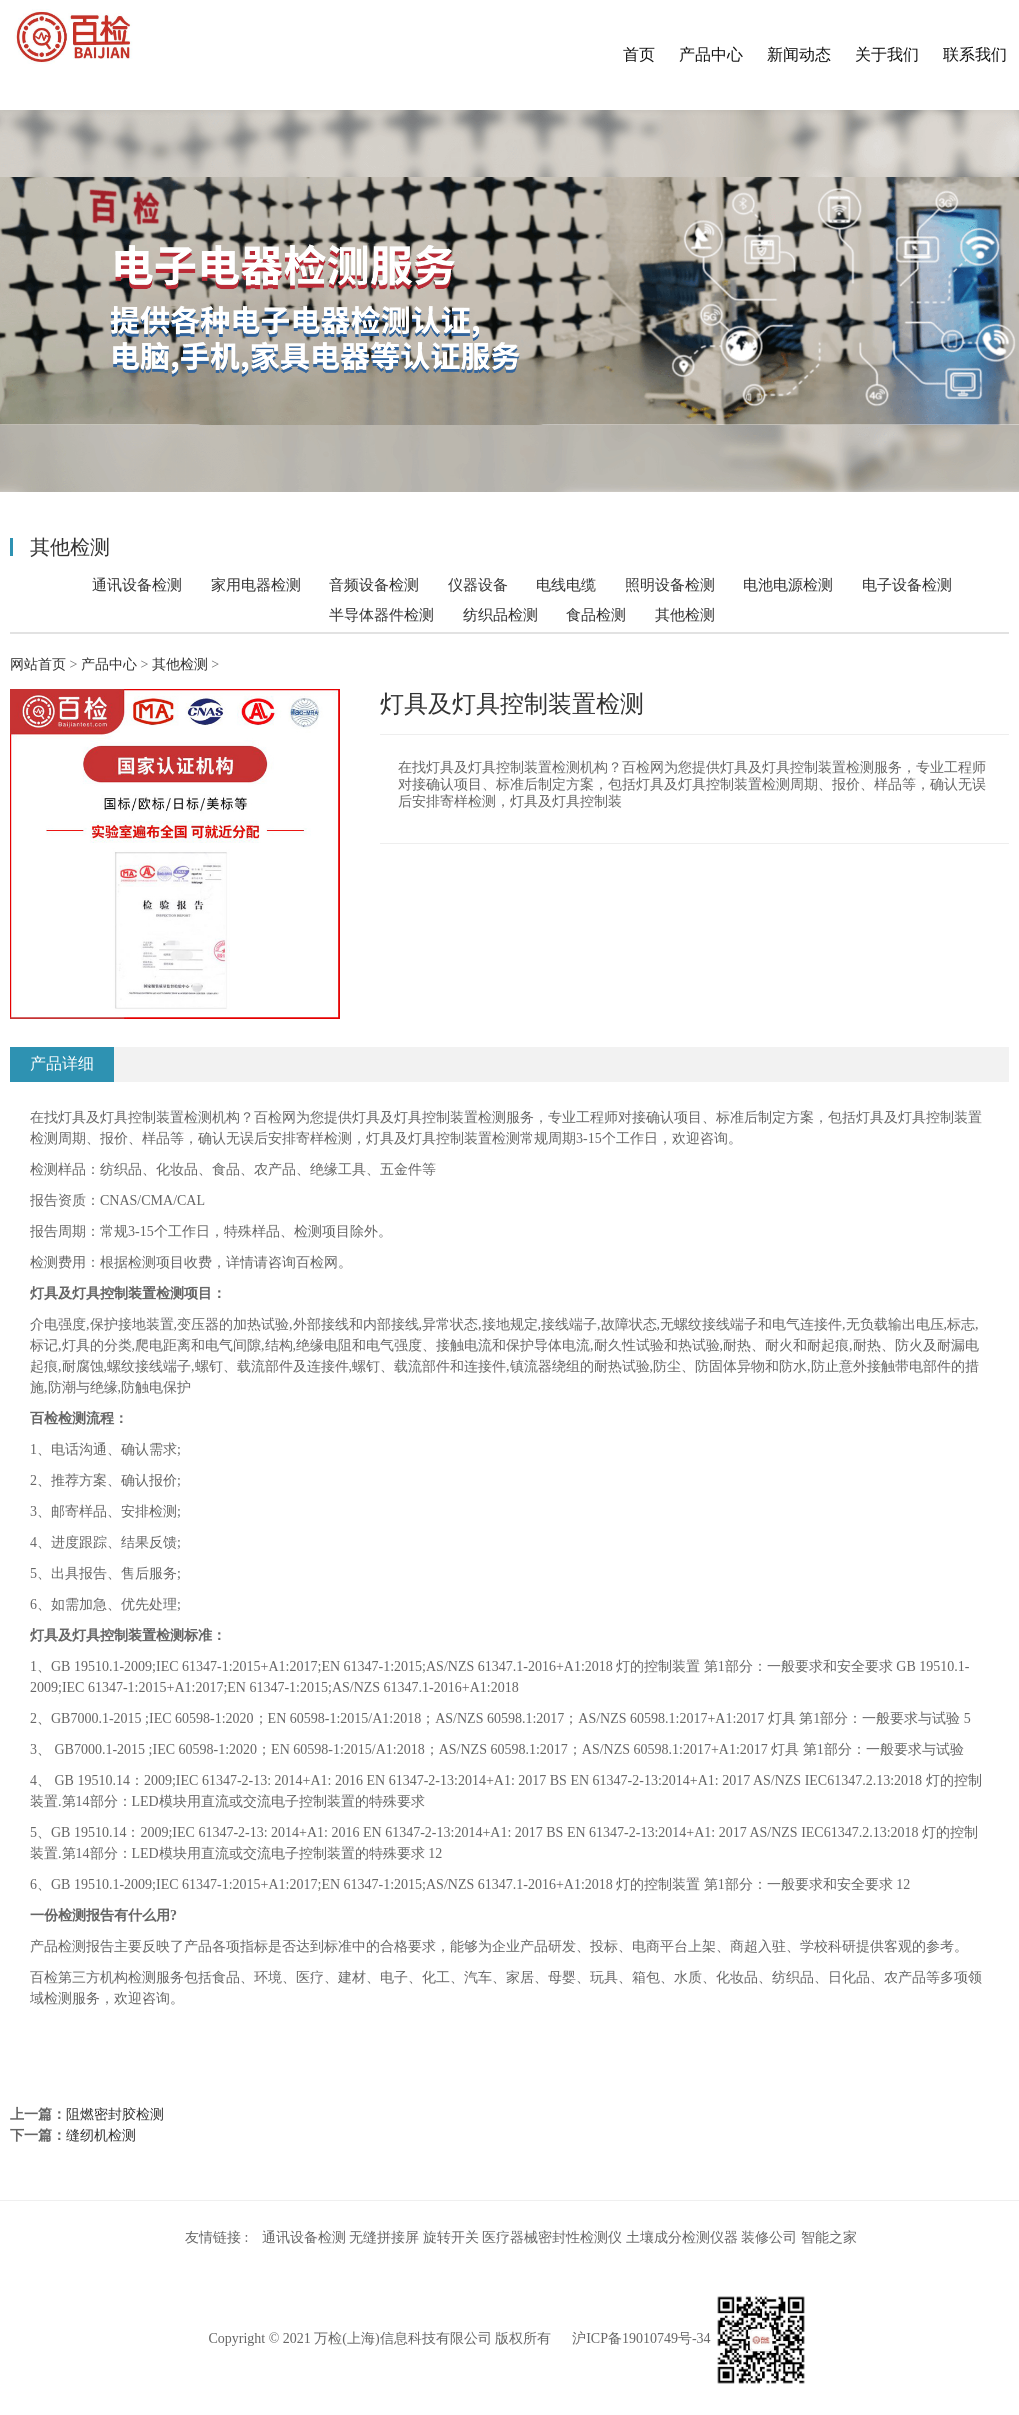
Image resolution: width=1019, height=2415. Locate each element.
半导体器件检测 (381, 614)
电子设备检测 (907, 584)
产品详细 (62, 1063)
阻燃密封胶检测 (115, 2114)
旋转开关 (451, 2237)
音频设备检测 (374, 584)
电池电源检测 (788, 584)
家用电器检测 (256, 584)
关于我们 (887, 54)
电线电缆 (566, 584)
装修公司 (769, 2237)
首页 (639, 54)
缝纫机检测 (101, 2135)
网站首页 (38, 664)
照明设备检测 (670, 584)
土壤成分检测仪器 (682, 2237)
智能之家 (829, 2237)
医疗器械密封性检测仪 (552, 2237)
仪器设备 (478, 584)
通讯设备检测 (137, 584)
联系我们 (975, 54)
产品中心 (711, 54)
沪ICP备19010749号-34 (641, 2338)
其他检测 (685, 615)
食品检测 (596, 614)
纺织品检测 (500, 614)
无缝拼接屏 (384, 2237)
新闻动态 (799, 54)
